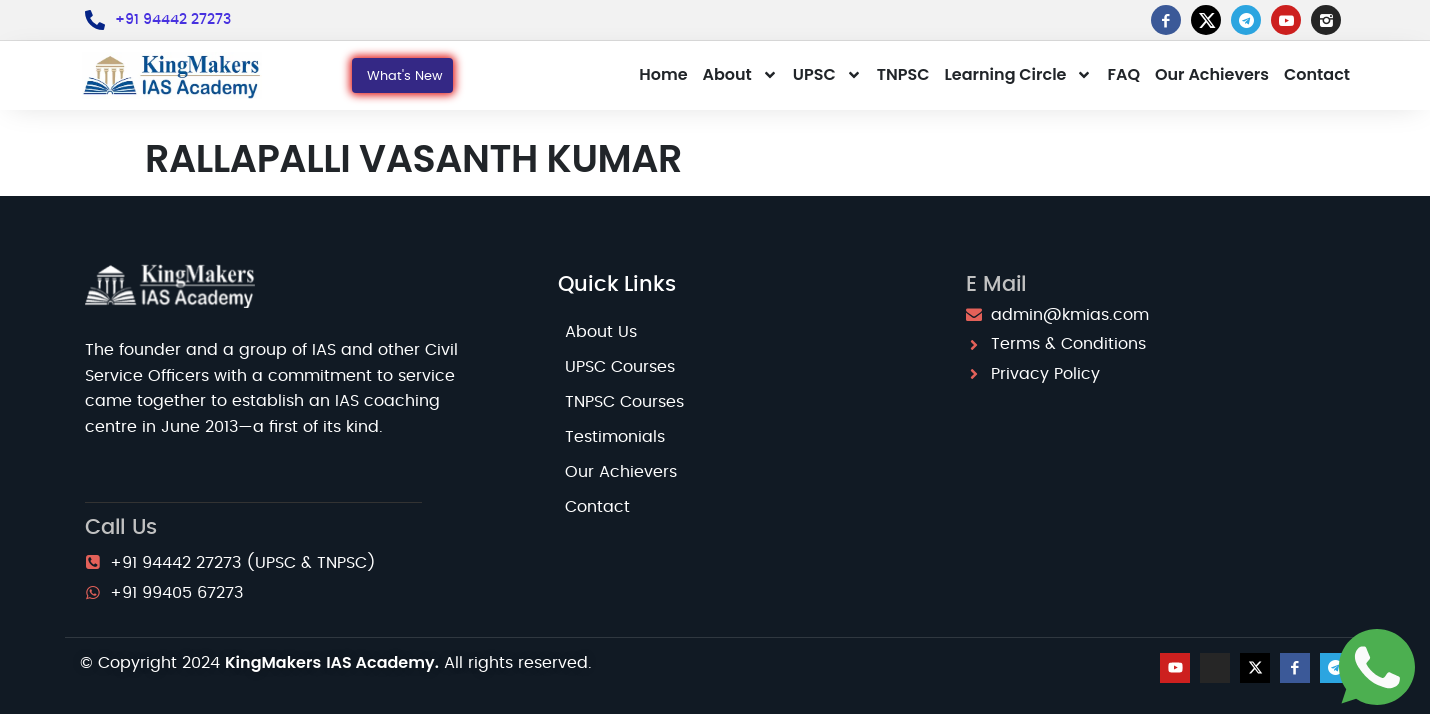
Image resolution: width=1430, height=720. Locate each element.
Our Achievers (1212, 74)
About (740, 75)
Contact (1317, 74)
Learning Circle (1019, 75)
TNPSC (903, 74)
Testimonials (615, 437)
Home (663, 74)
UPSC (827, 75)
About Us (601, 332)
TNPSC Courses (624, 402)
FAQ (1123, 74)
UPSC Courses (620, 367)
